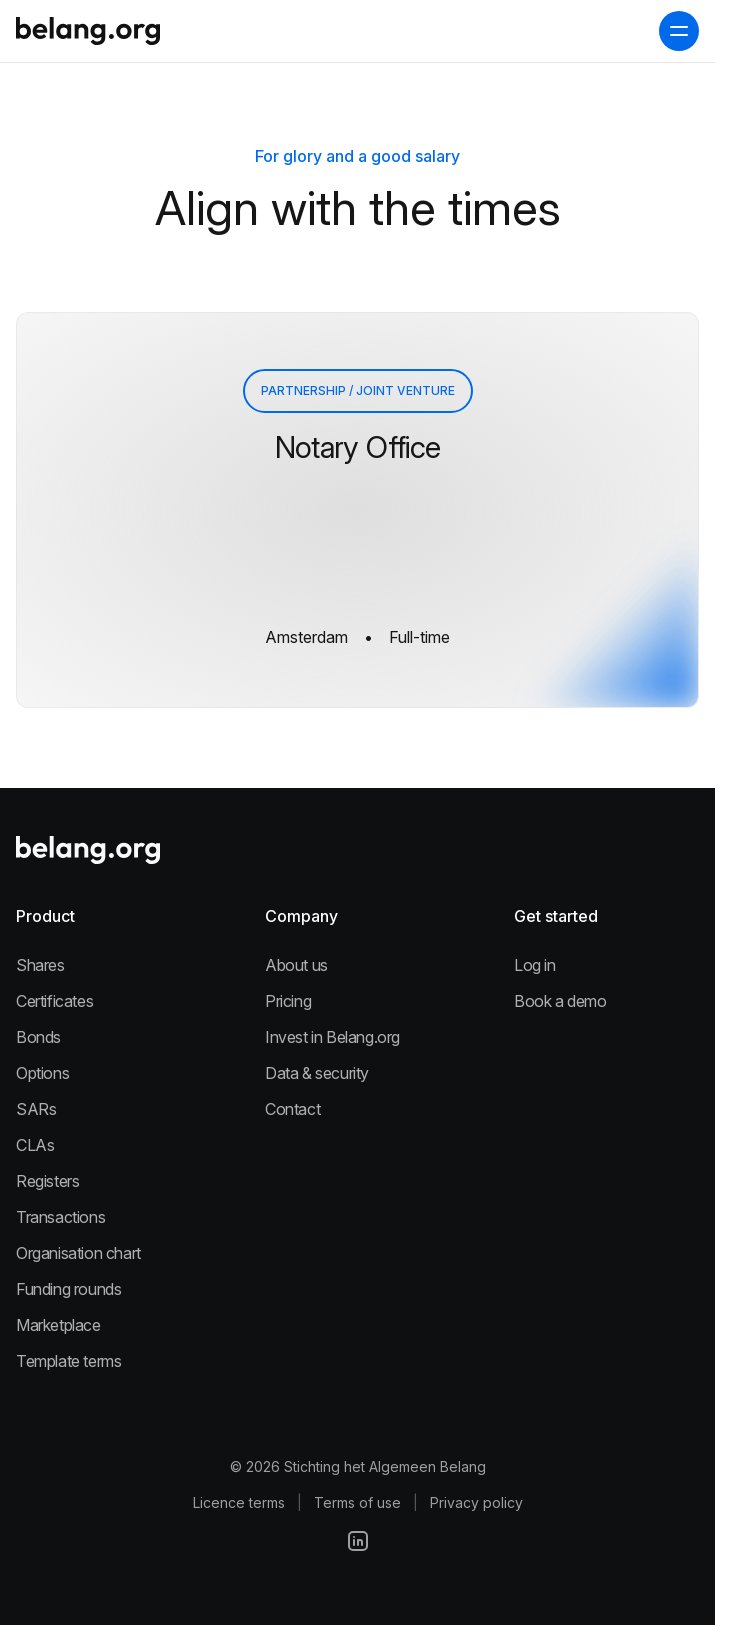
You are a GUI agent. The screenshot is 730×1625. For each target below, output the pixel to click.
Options (42, 1073)
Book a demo (560, 1001)
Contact (292, 1109)
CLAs (35, 1145)
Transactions (60, 1217)
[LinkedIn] (358, 1541)
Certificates (54, 1001)
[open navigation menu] (679, 31)
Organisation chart (78, 1253)
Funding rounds (68, 1289)
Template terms (68, 1361)
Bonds (38, 1037)
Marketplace (58, 1325)
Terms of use (357, 1502)
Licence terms (239, 1502)
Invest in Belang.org (332, 1037)
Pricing (288, 1001)
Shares (40, 965)
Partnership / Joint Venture (358, 390)
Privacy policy (476, 1502)
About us (296, 965)
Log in (535, 965)
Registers (47, 1181)
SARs (36, 1109)
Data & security (317, 1073)
